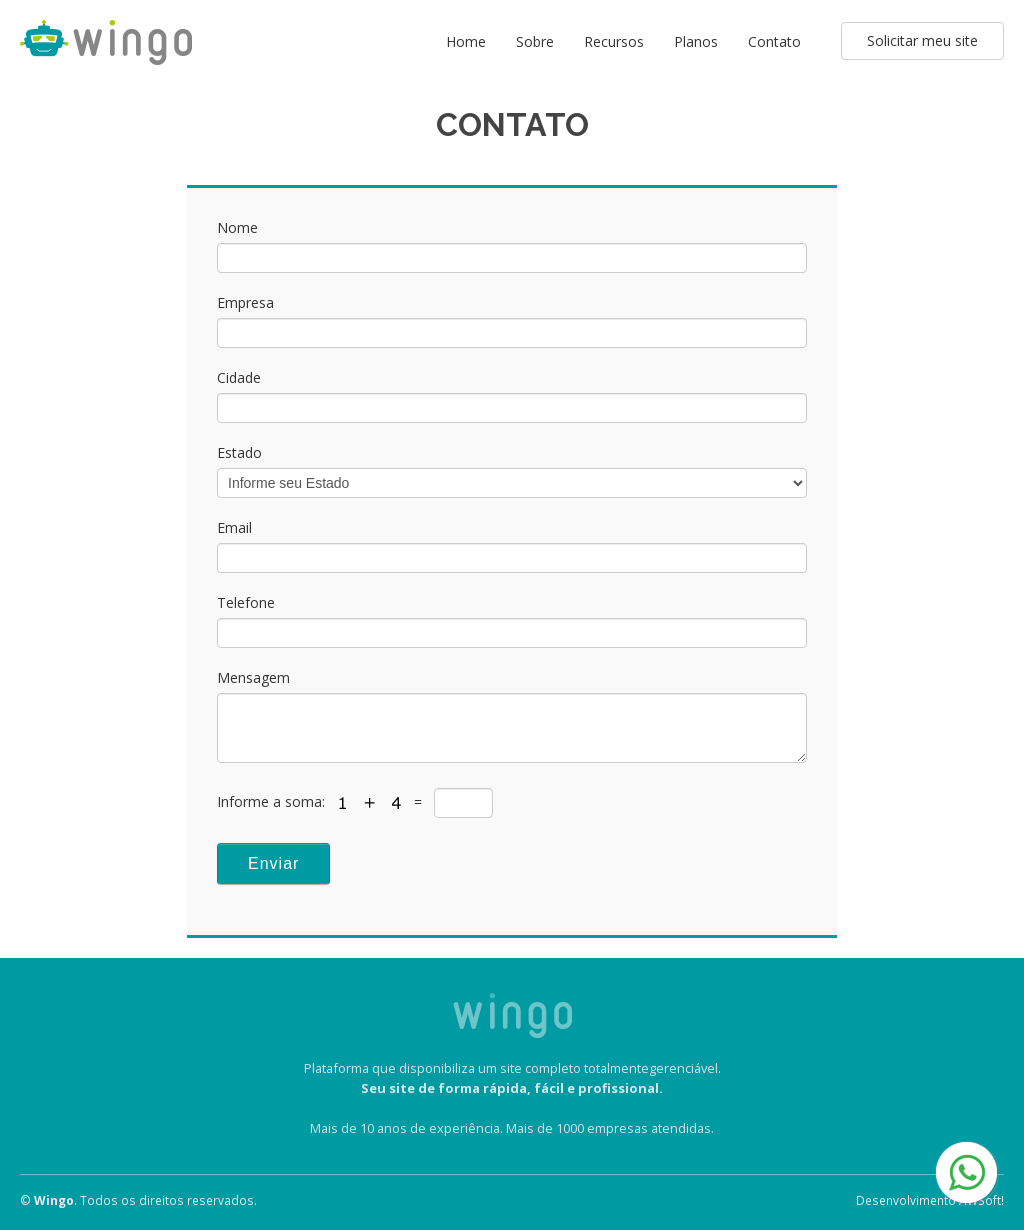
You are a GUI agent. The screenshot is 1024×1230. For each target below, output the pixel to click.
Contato (774, 41)
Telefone (246, 602)
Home (466, 41)
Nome (237, 227)
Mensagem (253, 677)
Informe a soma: (273, 801)
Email (234, 527)
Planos (696, 41)
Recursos (614, 41)
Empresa (245, 302)
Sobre (535, 41)
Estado (239, 452)
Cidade (239, 377)
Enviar (273, 863)
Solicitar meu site (922, 40)
